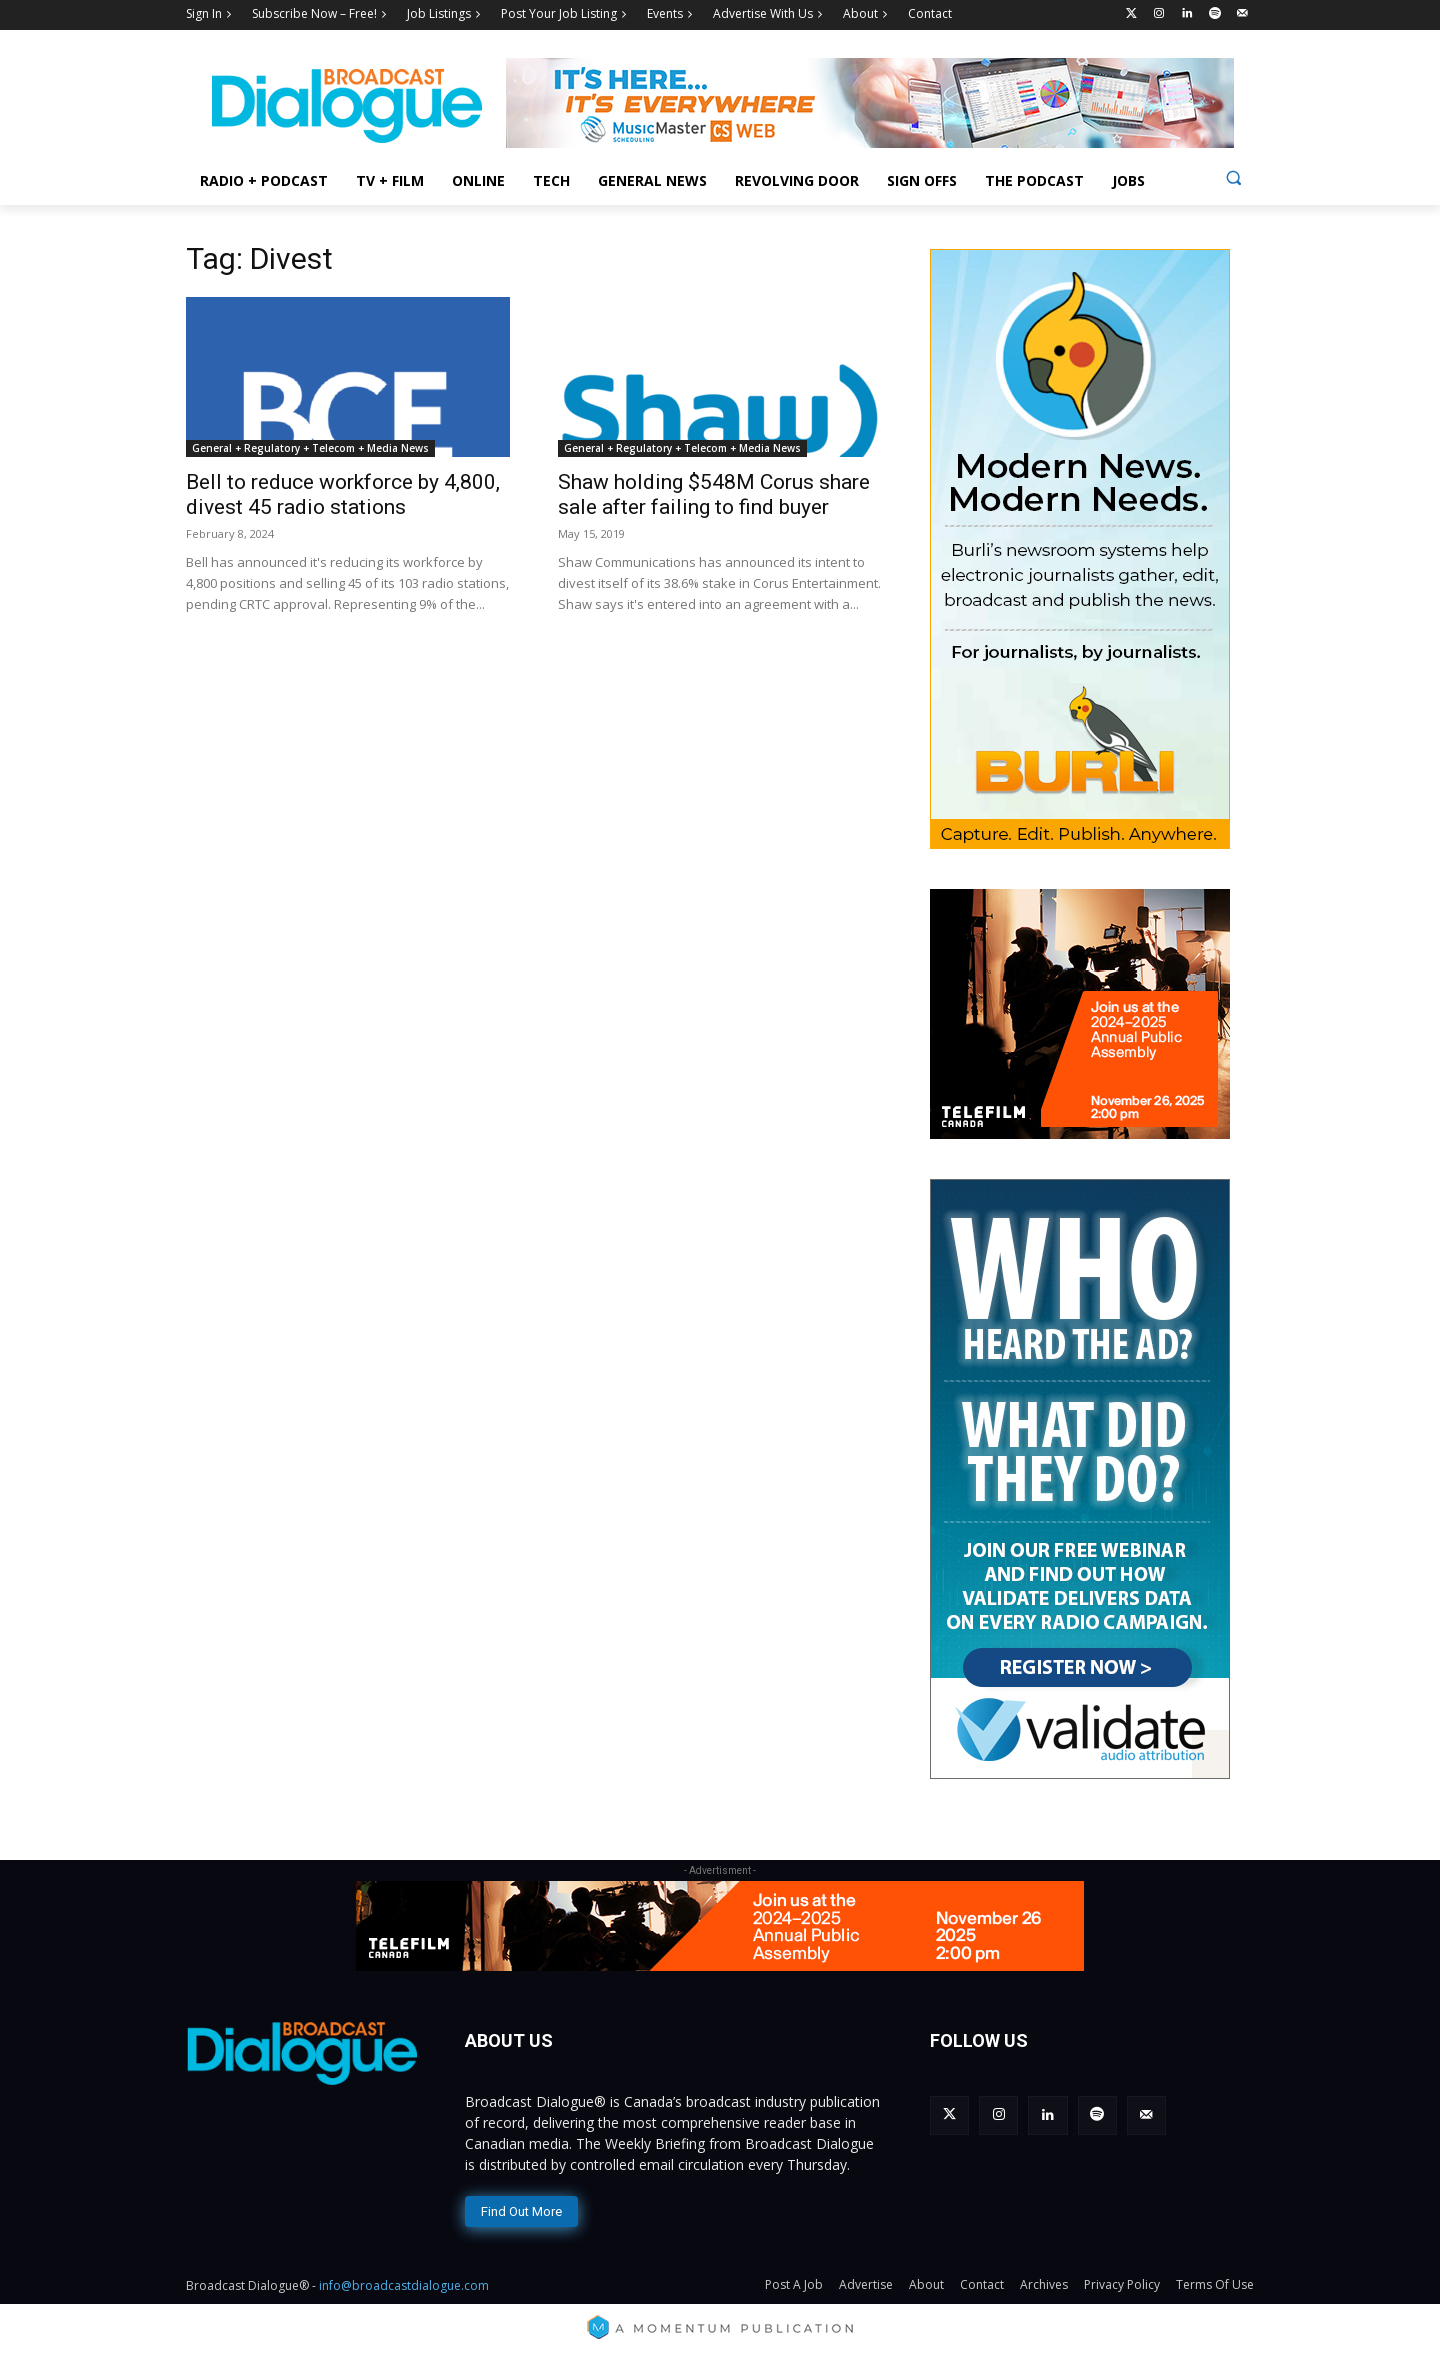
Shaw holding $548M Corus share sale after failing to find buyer (714, 494)
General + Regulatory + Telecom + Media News (310, 448)
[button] (1233, 177)
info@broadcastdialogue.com (404, 2285)
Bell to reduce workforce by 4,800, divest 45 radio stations (343, 494)
